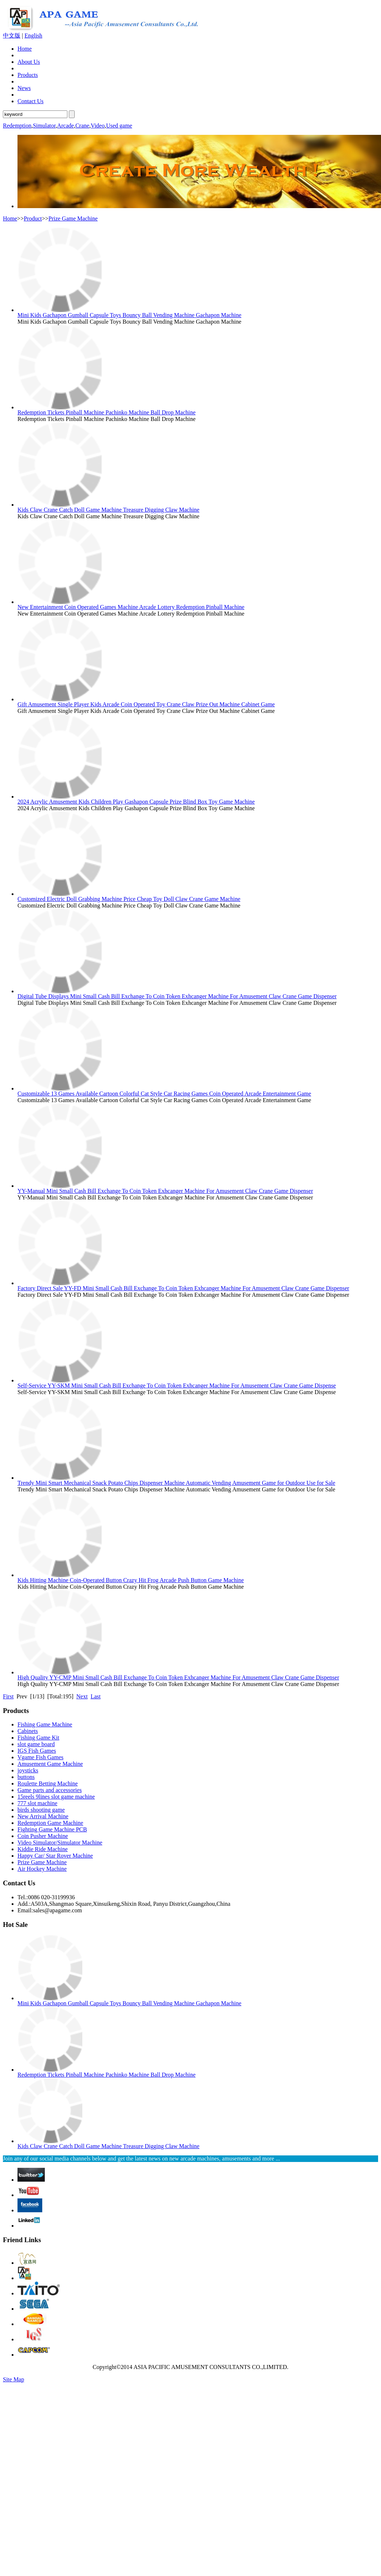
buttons (26, 1777)
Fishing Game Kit (38, 1737)
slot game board (36, 1744)
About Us (28, 62)
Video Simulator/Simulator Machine (59, 1842)
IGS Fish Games (36, 1751)
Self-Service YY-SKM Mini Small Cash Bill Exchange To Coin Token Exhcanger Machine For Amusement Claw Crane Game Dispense (176, 1385)
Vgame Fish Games (40, 1757)
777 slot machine (37, 1803)
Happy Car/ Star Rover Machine (55, 1856)
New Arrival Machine (42, 1816)
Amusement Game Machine (50, 1764)
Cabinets (27, 1731)
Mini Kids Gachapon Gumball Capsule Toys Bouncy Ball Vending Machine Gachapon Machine (129, 315)
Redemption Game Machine (50, 1823)
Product (33, 218)
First (8, 1696)
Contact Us (30, 101)
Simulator (44, 125)
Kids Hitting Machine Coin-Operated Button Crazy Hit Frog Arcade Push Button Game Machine (130, 1580)
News (24, 88)
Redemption (17, 125)
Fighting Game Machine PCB (52, 1829)
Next (82, 1696)
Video (98, 125)
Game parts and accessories (49, 1790)
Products (27, 75)
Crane (82, 125)
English (33, 35)
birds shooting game (41, 1810)
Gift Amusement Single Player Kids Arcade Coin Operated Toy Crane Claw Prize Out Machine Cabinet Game (146, 704)
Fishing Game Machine (44, 1724)
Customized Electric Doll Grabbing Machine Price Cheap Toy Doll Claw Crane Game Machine (128, 899)
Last (96, 1696)
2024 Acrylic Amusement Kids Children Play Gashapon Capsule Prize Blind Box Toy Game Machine (136, 802)
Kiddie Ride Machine (42, 1849)
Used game (119, 125)
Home (24, 49)
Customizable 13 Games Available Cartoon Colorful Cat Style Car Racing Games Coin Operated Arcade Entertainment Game (164, 1093)
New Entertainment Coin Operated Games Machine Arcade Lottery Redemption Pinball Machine (130, 607)
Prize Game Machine (73, 218)
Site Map (13, 2379)
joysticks (27, 1770)
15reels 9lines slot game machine (56, 1797)
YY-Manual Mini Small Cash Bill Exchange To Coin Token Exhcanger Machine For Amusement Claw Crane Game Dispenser (165, 1191)
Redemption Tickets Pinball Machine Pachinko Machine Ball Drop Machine (106, 412)
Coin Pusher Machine (42, 1836)
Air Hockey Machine (42, 1869)
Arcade (65, 125)
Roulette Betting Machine (47, 1783)
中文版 (11, 35)
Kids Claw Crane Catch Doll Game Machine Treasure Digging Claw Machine (108, 510)
